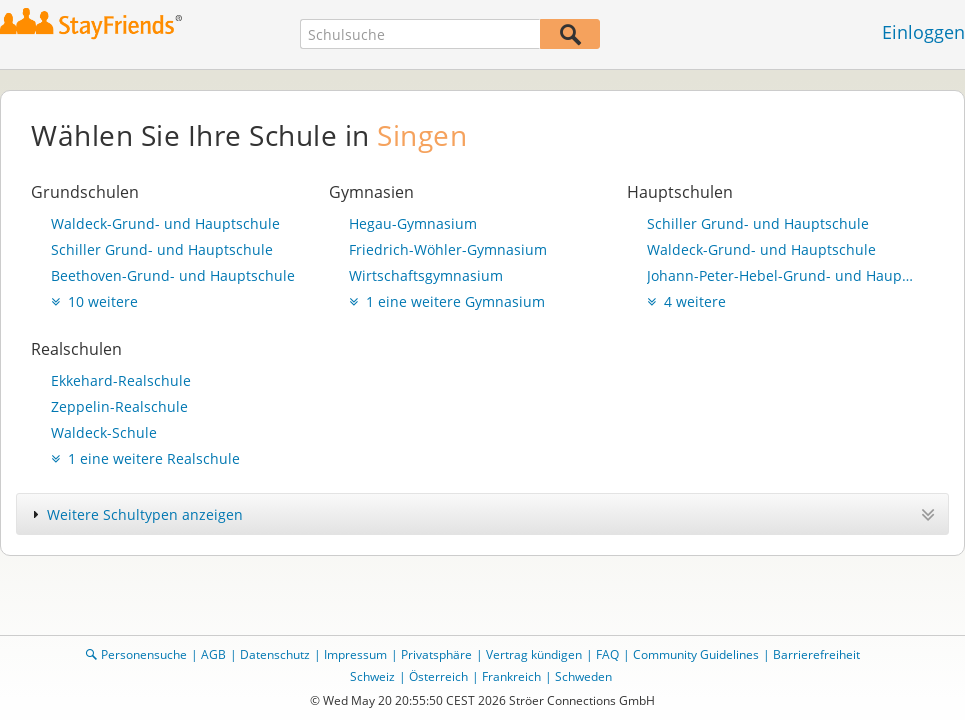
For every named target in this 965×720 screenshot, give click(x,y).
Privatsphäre (436, 654)
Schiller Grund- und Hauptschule (162, 249)
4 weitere (686, 301)
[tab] (482, 514)
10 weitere (94, 301)
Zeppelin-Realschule (119, 406)
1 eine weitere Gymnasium (447, 301)
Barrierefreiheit (816, 654)
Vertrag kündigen (534, 654)
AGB (213, 654)
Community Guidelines (696, 654)
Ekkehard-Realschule (121, 380)
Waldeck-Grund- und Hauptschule (165, 223)
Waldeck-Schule (104, 432)
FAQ (607, 654)
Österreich (438, 676)
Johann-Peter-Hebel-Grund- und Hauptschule (781, 275)
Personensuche (144, 654)
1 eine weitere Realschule (145, 458)
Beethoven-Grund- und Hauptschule (173, 275)
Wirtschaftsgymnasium (426, 275)
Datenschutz (275, 654)
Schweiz (372, 676)
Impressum (355, 654)
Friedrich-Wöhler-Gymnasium (448, 249)
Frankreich (511, 676)
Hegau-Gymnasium (413, 223)
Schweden (583, 676)
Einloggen (923, 32)
